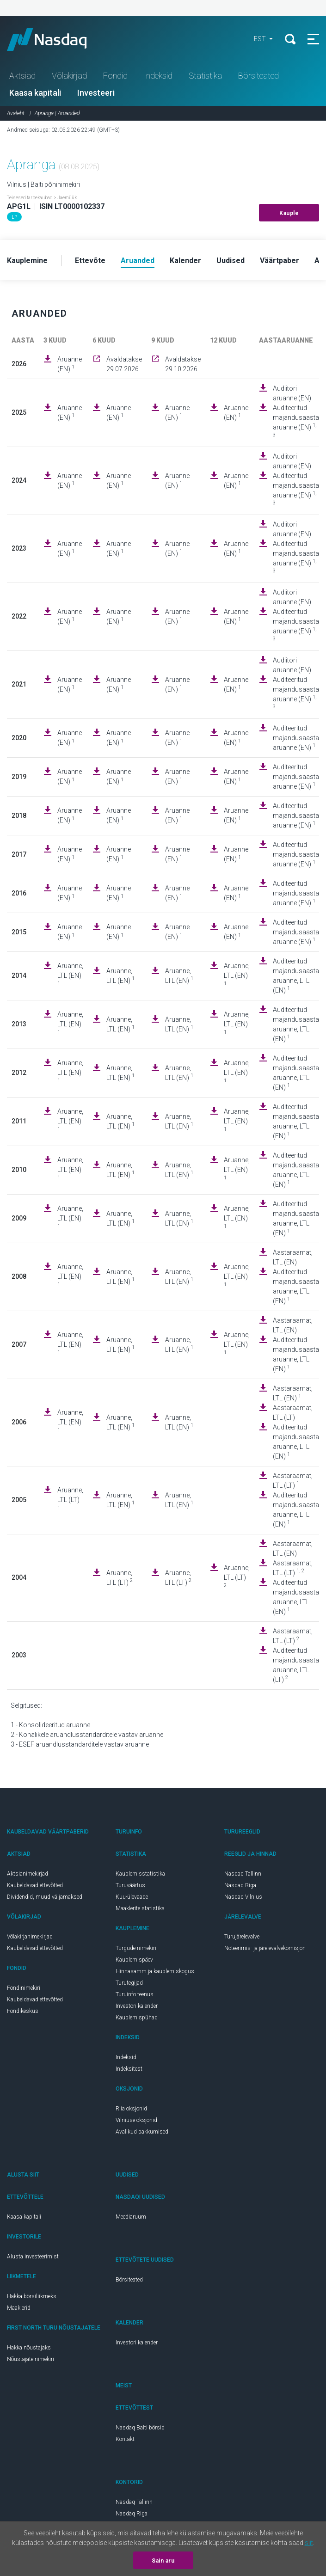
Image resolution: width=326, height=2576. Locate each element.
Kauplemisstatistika (140, 1874)
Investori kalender (137, 2006)
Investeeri (96, 93)
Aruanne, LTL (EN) (70, 975)
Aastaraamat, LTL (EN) (293, 1257)
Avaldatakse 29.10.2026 (183, 364)
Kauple (289, 213)
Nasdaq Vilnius (243, 1897)
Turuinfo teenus (135, 1994)
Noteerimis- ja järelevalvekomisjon (265, 1948)
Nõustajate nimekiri (30, 2359)
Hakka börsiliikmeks (31, 2296)
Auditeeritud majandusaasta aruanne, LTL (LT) (296, 1665)
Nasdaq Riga (240, 1885)
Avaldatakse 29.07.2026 (124, 364)
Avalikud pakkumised (142, 2131)
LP (14, 217)
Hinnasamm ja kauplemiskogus (155, 1971)
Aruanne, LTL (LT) (70, 1499)
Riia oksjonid (131, 2108)
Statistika (205, 75)
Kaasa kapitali (35, 93)
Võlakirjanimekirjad (30, 1936)
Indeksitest (129, 2069)
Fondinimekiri (23, 1988)
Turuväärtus (130, 1885)
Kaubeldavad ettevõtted (35, 1885)
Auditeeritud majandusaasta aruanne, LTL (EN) (296, 975)
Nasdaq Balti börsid (140, 2427)
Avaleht (16, 113)
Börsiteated (258, 75)
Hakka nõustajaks (29, 2347)
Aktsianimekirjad (27, 1874)
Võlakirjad (69, 75)
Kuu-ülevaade (132, 1897)
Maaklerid (19, 2308)
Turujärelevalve (241, 1936)
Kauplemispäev (134, 1960)
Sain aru (163, 2561)
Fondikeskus (22, 2011)
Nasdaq (55, 39)
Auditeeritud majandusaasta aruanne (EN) (296, 421)
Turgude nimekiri (136, 1948)
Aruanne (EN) (69, 364)
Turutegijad (129, 1983)
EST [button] (260, 39)
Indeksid (158, 75)
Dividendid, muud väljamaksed (44, 1897)
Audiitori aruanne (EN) (292, 393)
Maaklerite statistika (140, 1908)
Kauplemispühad (137, 2017)
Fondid (115, 75)
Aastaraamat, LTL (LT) (293, 1412)
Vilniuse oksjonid (136, 2120)
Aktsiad (22, 75)
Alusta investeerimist (33, 2256)
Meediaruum (131, 2217)
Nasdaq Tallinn (242, 1874)
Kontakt (125, 2439)
